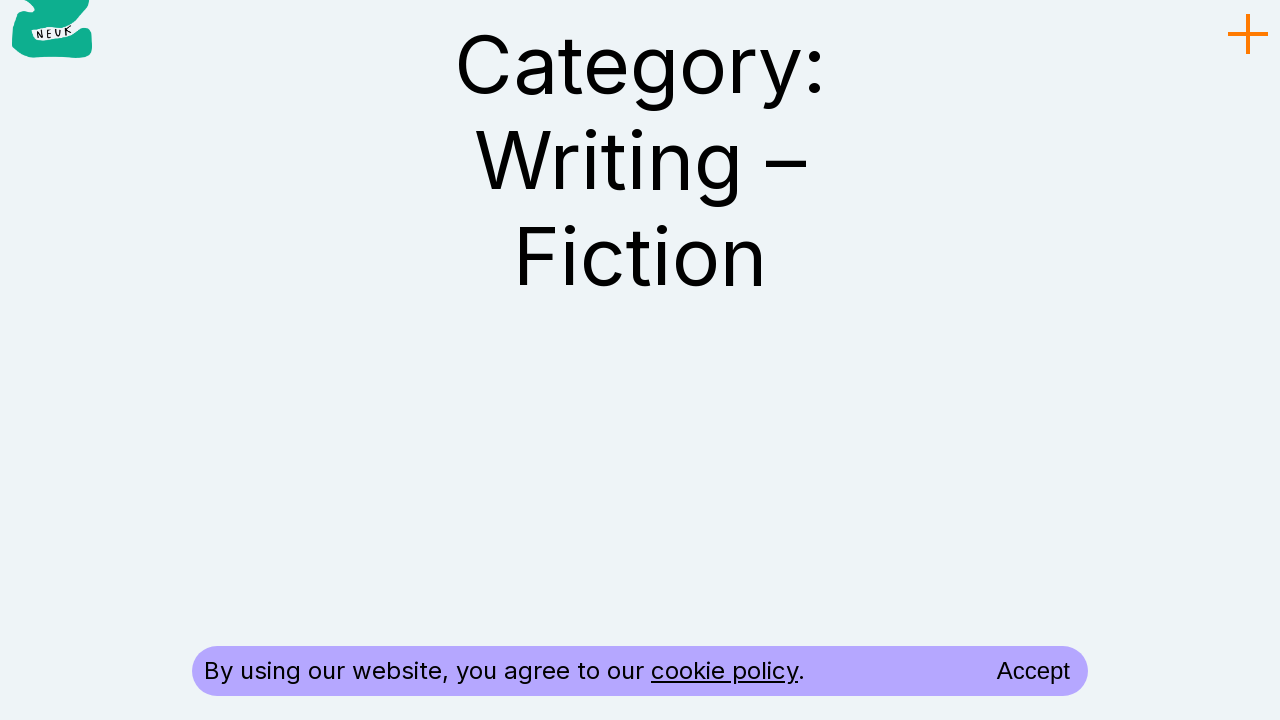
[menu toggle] (1248, 35)
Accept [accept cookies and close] (1033, 670)
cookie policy (724, 670)
